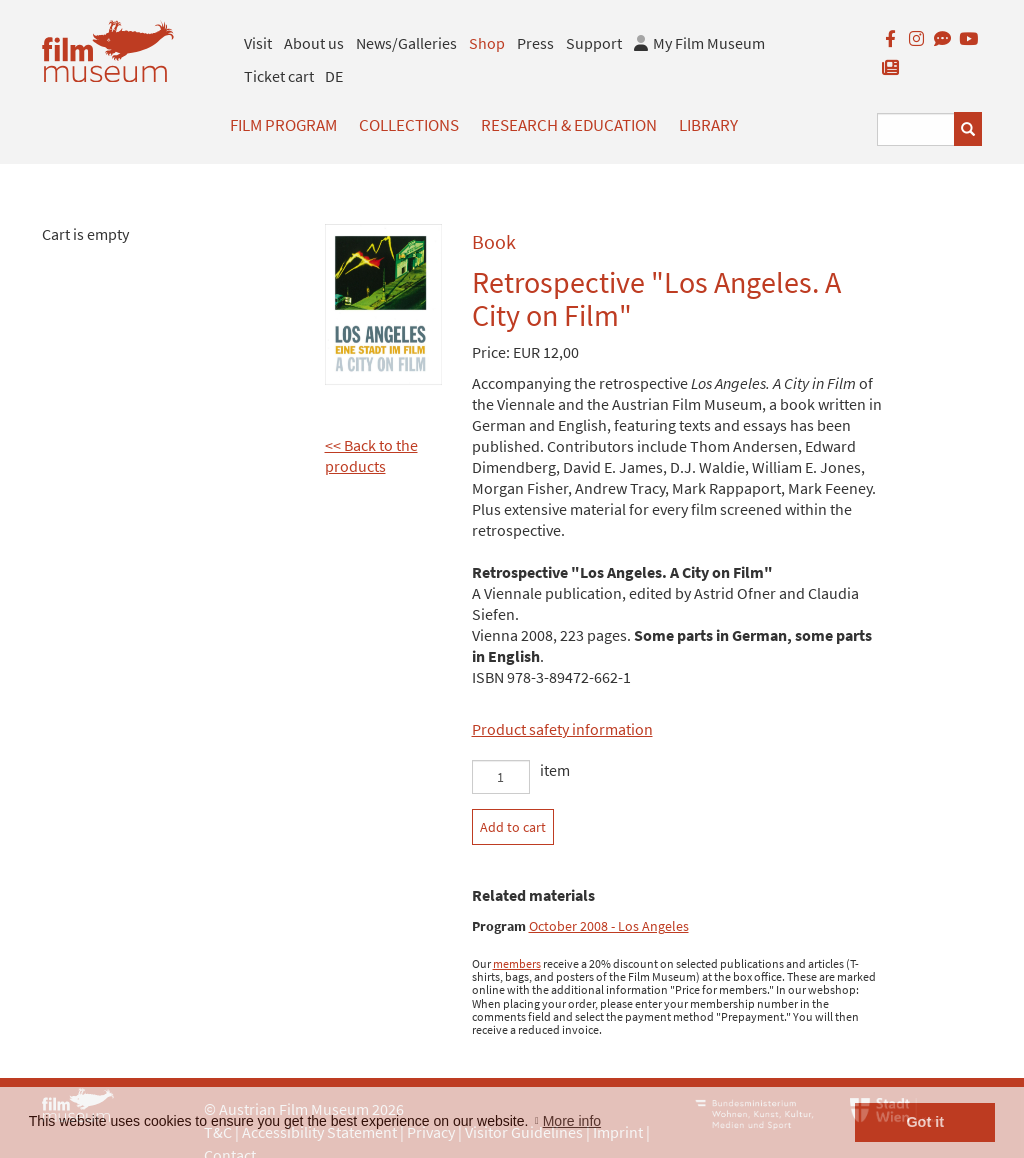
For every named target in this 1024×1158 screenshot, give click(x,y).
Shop (487, 43)
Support (594, 43)
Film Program (283, 125)
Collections (409, 125)
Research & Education (569, 125)
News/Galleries (406, 43)
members (517, 963)
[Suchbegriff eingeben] (916, 129)
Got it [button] (925, 1122)
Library (708, 125)
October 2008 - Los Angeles (609, 926)
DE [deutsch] (334, 76)
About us (314, 43)
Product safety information (562, 729)
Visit (258, 43)
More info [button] (572, 1121)
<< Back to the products (371, 455)
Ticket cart (279, 76)
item (555, 770)
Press (535, 43)
